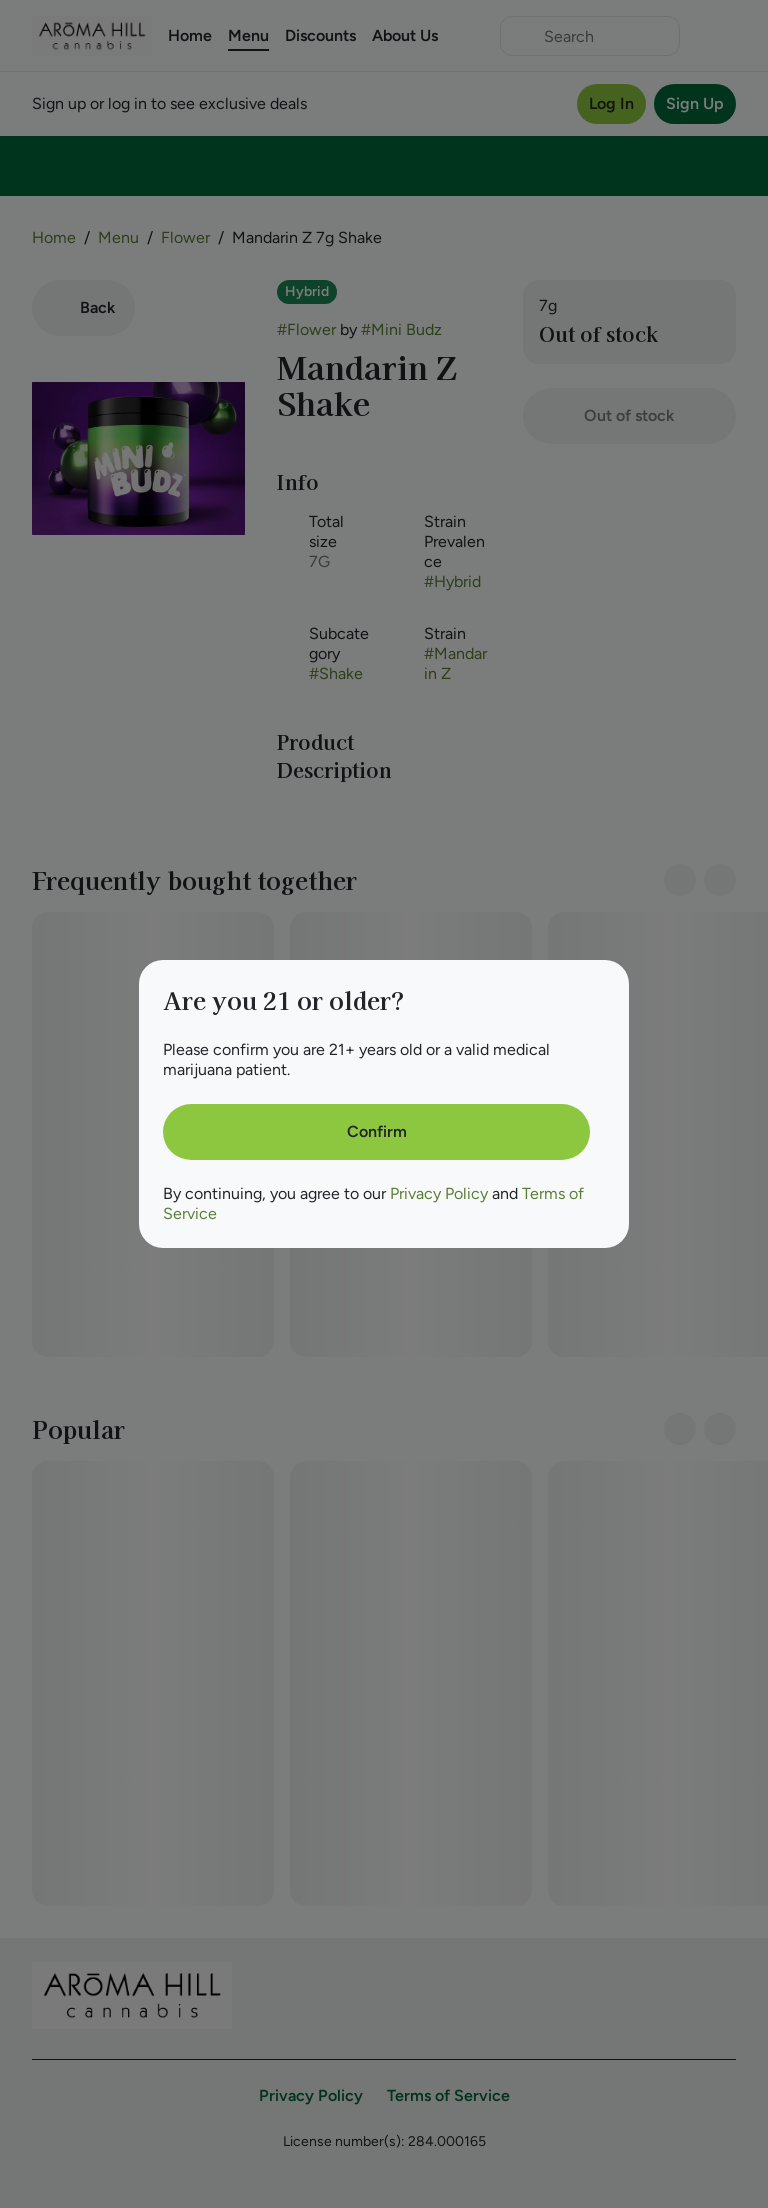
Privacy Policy (439, 1193)
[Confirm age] (376, 1132)
